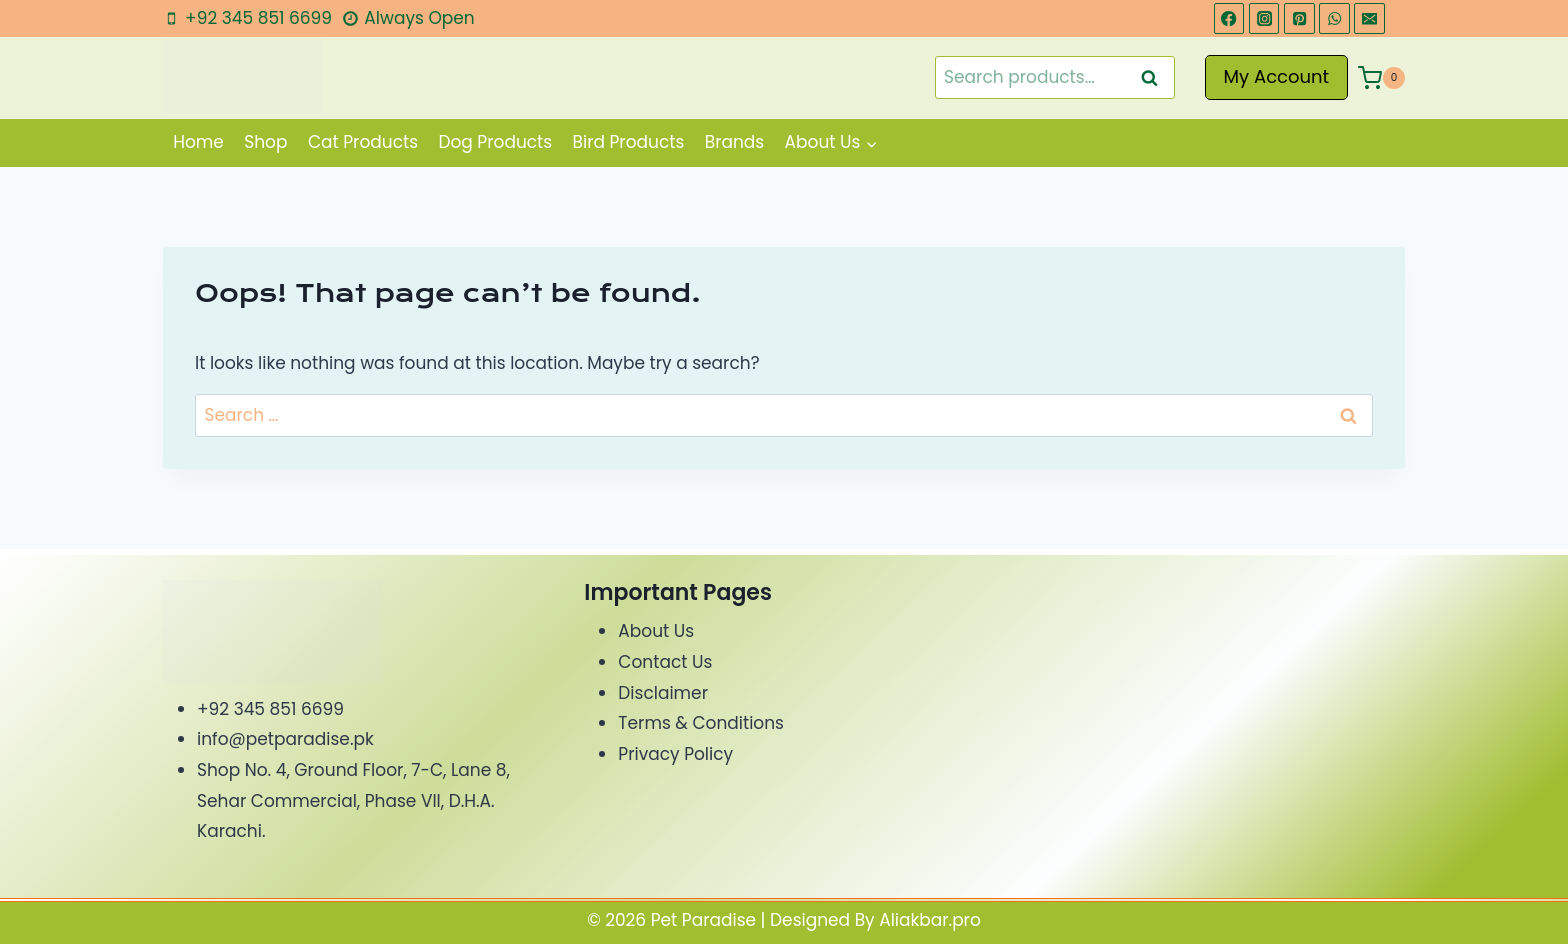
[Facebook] (1229, 18)
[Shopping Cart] (1381, 78)
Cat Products (363, 142)
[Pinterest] (1299, 18)
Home (198, 142)
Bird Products (629, 142)
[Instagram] (1264, 18)
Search (1156, 77)
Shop (265, 142)
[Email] (1369, 18)
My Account (1277, 76)
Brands (735, 142)
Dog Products (495, 142)
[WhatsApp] (1334, 18)
